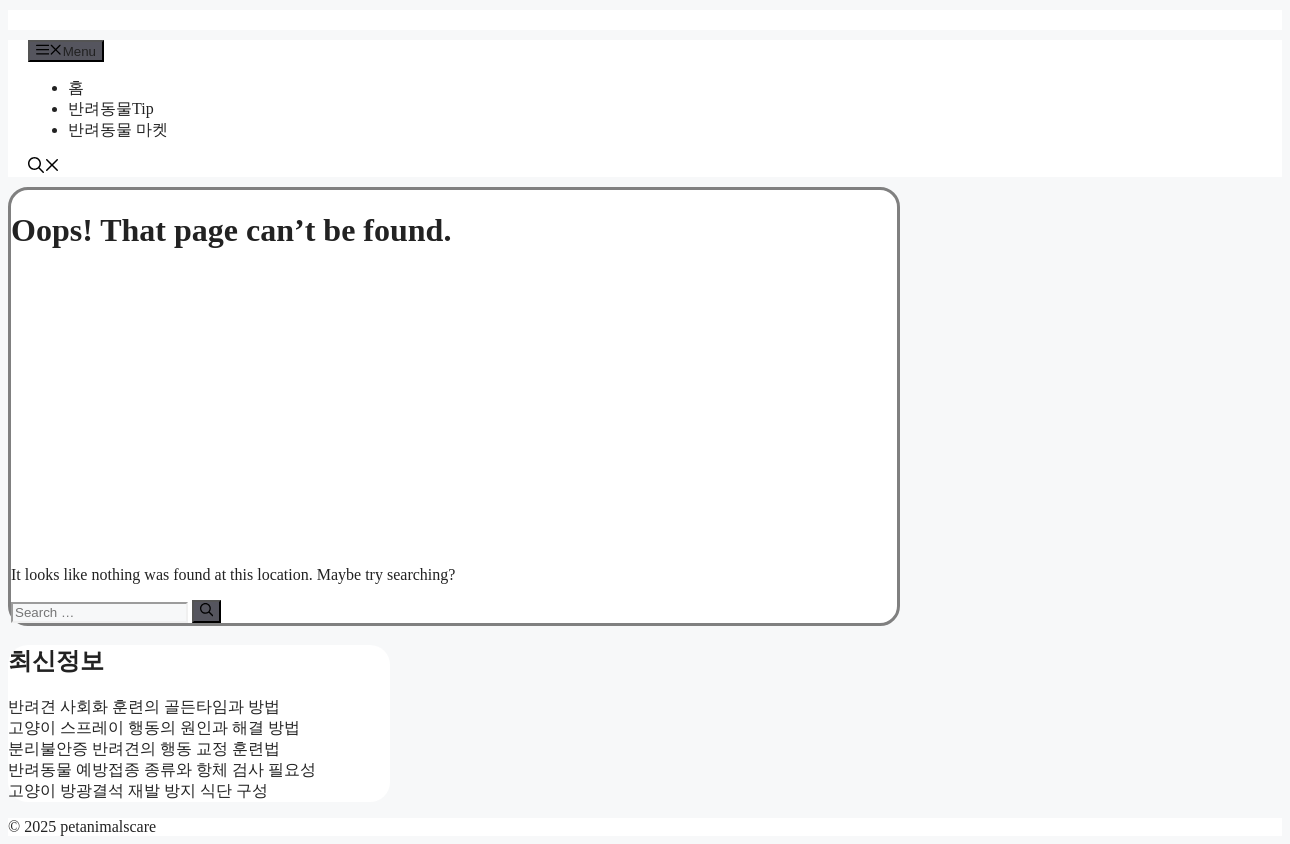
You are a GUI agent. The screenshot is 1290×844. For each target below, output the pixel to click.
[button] (44, 167)
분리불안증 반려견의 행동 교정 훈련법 (144, 748)
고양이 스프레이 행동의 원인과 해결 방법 (154, 727)
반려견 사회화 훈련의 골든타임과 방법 (144, 706)
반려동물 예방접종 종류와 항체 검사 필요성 (162, 769)
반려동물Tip (111, 108)
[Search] (206, 611)
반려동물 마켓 (118, 129)
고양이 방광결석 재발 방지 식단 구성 (138, 790)
